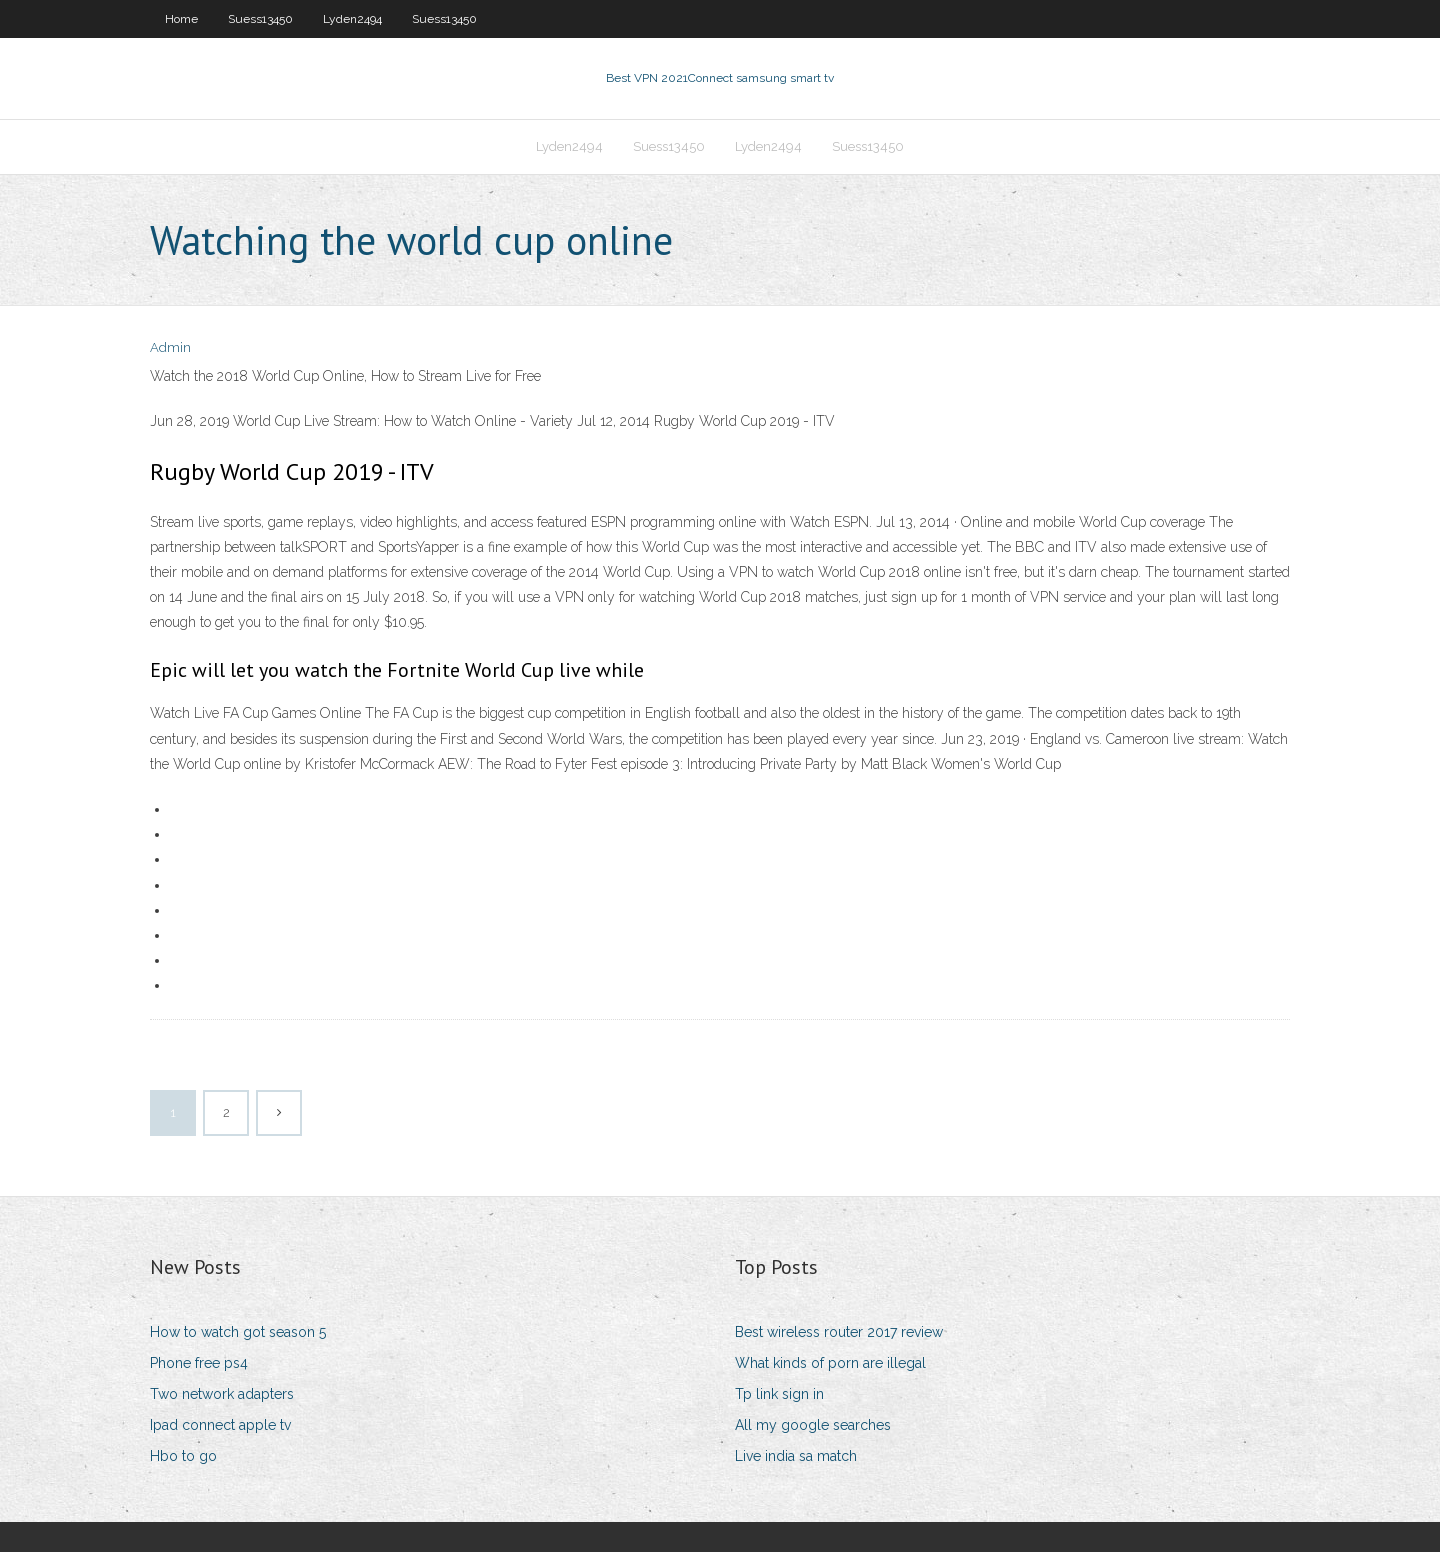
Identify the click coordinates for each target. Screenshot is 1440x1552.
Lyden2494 (352, 19)
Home (181, 19)
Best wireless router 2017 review (839, 1332)
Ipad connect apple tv (220, 1425)
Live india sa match (796, 1456)
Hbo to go (183, 1456)
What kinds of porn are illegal (830, 1363)
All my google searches (813, 1425)
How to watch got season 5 (238, 1332)
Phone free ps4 (199, 1363)
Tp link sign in (779, 1394)
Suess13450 (260, 19)
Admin (170, 347)
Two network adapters (222, 1394)
